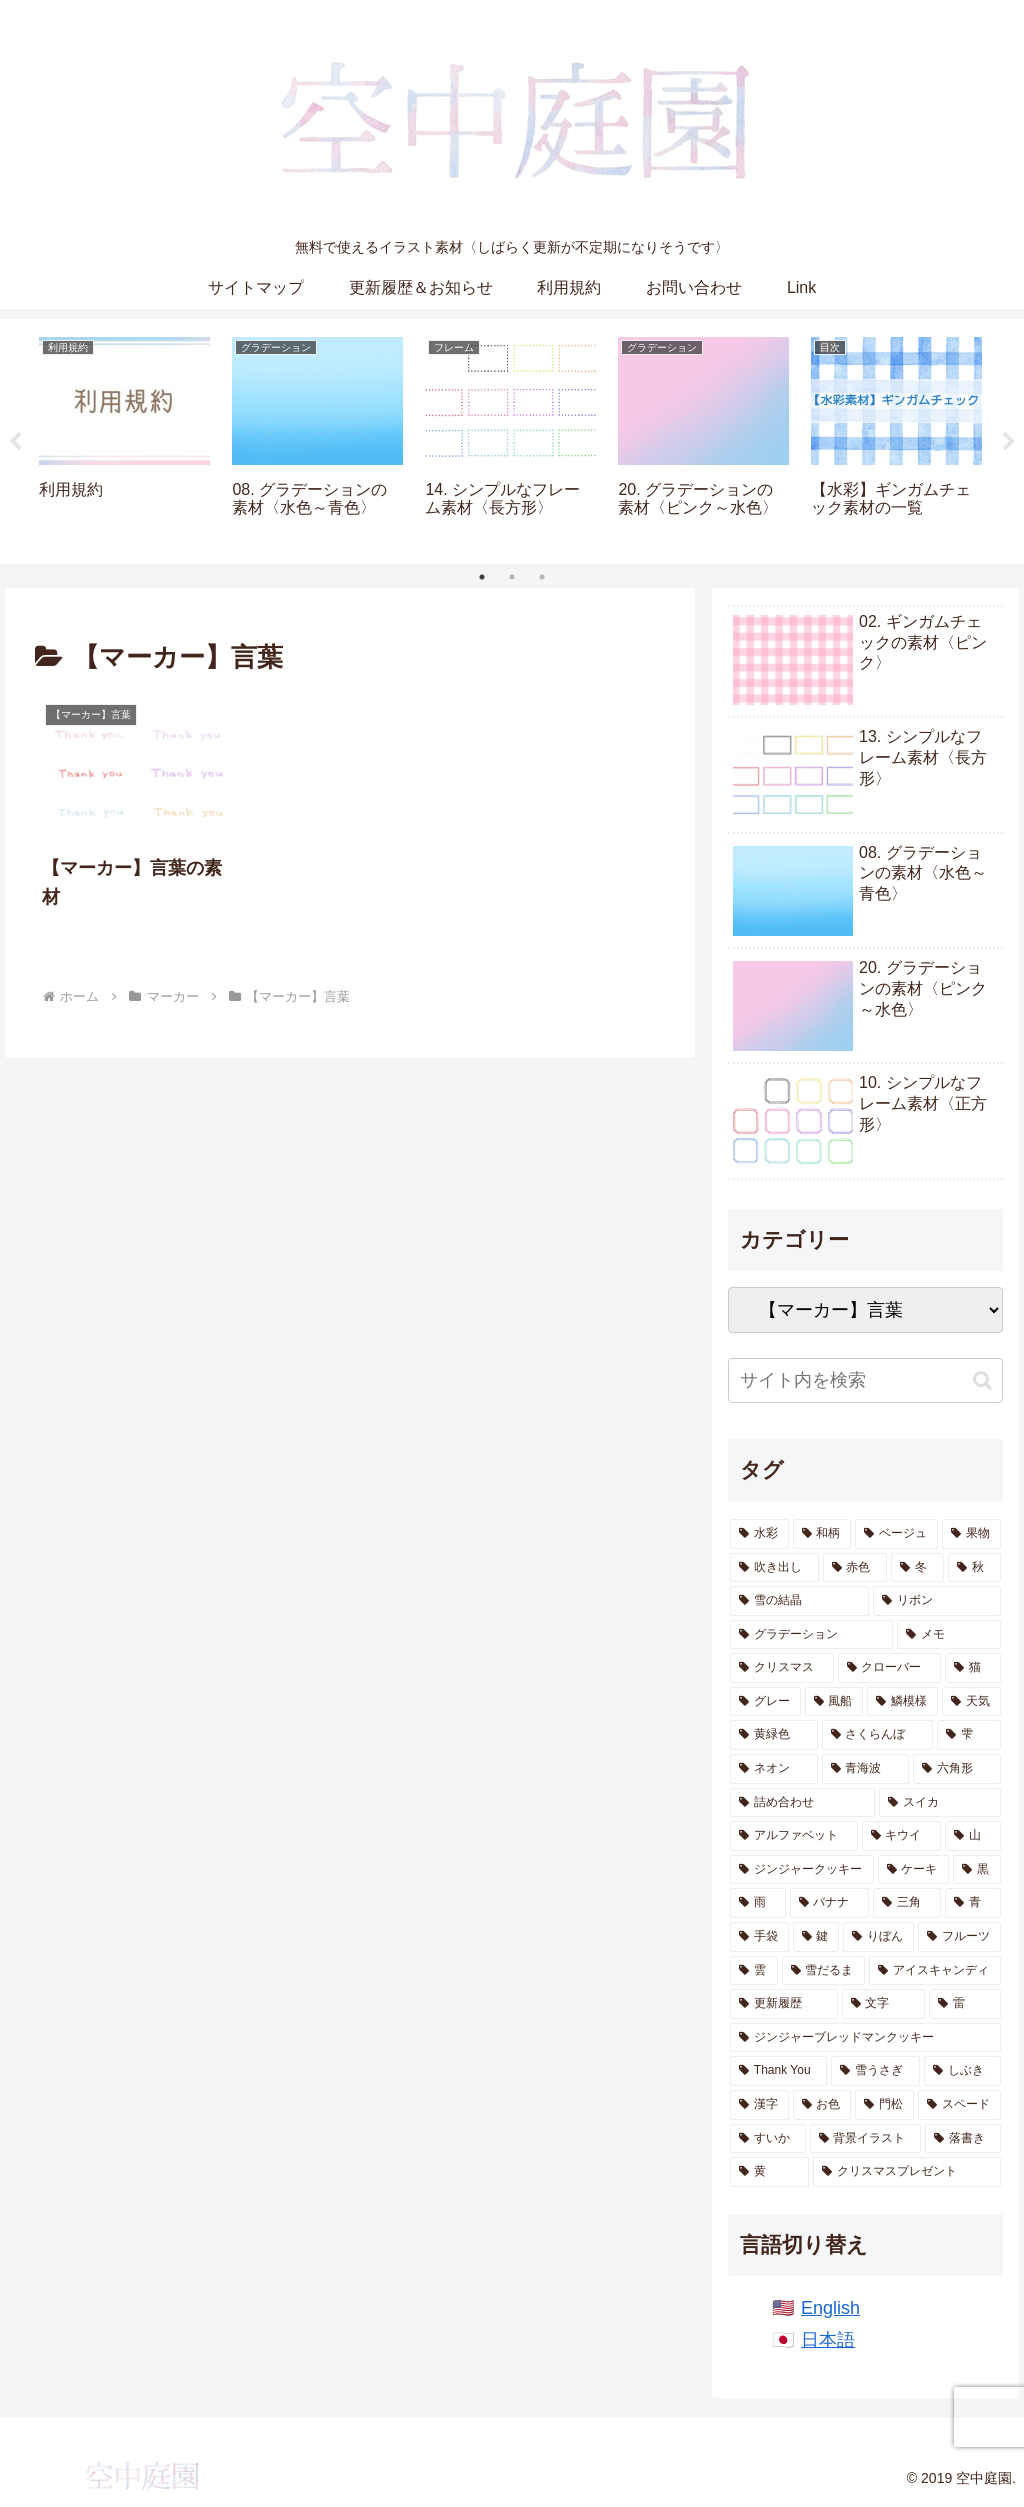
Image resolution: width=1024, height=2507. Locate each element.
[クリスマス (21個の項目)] (781, 1668)
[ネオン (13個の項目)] (773, 1769)
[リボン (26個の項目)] (936, 1601)
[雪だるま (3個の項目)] (823, 1971)
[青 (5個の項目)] (973, 1903)
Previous (15, 442)
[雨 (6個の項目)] (758, 1903)
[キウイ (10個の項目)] (901, 1836)
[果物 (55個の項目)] (971, 1534)
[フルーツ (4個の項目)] (959, 1937)
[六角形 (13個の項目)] (956, 1769)
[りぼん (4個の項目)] (878, 1937)
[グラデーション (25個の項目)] (811, 1635)
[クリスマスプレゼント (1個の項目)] (906, 2172)
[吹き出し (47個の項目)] (774, 1568)
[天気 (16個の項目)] (971, 1702)
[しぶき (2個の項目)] (962, 2071)
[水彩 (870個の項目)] (759, 1534)
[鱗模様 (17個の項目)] (902, 1702)
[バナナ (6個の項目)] (830, 1903)
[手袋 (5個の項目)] (759, 1937)
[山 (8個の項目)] (972, 1836)
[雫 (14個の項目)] (968, 1735)
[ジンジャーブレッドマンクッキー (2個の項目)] (865, 2038)
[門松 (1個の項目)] (884, 2105)
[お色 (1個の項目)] (822, 2105)
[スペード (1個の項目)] (959, 2105)
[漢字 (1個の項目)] (759, 2105)
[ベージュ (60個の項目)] (896, 1534)
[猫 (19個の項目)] (972, 1668)
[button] (982, 1380)
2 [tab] (512, 577)
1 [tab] (482, 577)
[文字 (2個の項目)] (883, 2004)
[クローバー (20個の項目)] (889, 1668)
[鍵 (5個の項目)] (816, 1937)
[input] (865, 1380)
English (830, 2308)
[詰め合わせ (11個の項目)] (802, 1803)
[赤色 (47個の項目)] (855, 1568)
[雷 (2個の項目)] (964, 2004)
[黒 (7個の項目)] (976, 1870)
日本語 (828, 2340)
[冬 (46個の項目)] (917, 1568)
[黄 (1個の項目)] (769, 2172)
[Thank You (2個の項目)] (778, 2071)
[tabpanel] (124, 438)
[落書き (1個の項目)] (962, 2139)
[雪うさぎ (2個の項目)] (875, 2071)
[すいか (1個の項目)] (767, 2139)
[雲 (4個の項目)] (753, 1971)
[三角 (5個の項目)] (907, 1903)
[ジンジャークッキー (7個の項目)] (801, 1870)
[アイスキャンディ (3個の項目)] (934, 1971)
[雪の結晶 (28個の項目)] (799, 1601)
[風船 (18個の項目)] (834, 1702)
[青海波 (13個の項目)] (865, 1769)
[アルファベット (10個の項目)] (793, 1836)
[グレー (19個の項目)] (765, 1702)
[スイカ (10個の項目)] (939, 1803)
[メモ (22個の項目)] (948, 1635)
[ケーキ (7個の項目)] (913, 1870)
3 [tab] (542, 577)
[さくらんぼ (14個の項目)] (877, 1735)
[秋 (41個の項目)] (974, 1568)
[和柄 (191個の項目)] (822, 1534)
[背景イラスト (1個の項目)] (865, 2139)
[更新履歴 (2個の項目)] (783, 2004)
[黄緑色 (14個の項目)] (773, 1735)
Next (1009, 442)
